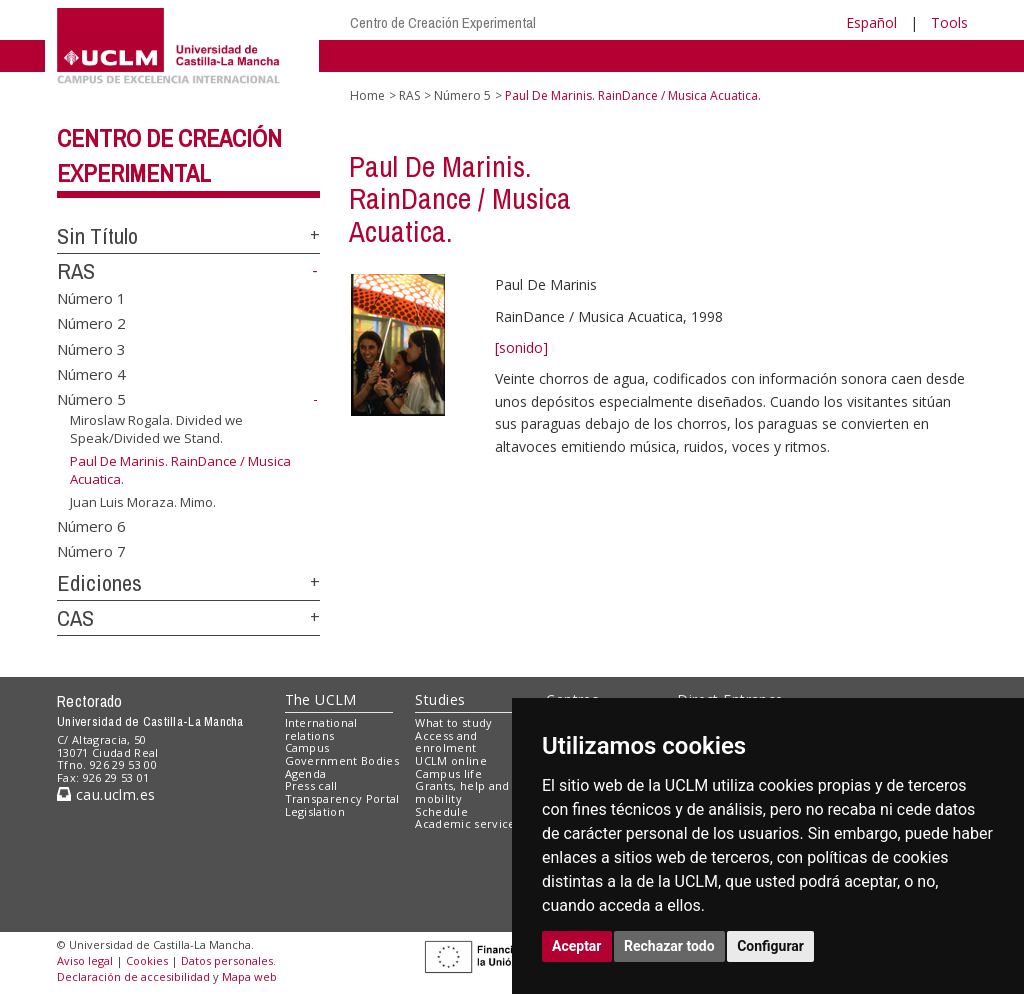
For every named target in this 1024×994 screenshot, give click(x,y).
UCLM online (451, 760)
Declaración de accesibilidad (133, 976)
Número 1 (91, 297)
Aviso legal (85, 960)
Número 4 (91, 374)
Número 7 (91, 551)
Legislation (315, 811)
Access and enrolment (446, 742)
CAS (75, 618)
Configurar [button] (770, 946)
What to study (453, 722)
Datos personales (227, 960)
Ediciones (99, 583)
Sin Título (97, 236)
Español (871, 22)
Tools (949, 22)
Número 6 (91, 525)
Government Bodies (342, 760)
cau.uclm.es (106, 794)
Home (367, 95)
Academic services (468, 823)
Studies (440, 699)
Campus (307, 747)
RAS (76, 271)
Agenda (306, 773)
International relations (321, 729)
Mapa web (249, 976)
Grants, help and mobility (462, 792)
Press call (311, 785)
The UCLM (321, 699)
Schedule (441, 811)
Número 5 (91, 399)
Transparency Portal (342, 798)
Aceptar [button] (577, 946)
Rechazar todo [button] (669, 946)
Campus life (448, 773)
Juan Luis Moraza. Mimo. (143, 502)
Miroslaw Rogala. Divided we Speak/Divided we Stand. (156, 429)
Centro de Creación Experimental (443, 22)
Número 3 (91, 348)
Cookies (147, 960)
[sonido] (521, 347)
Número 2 (91, 323)
